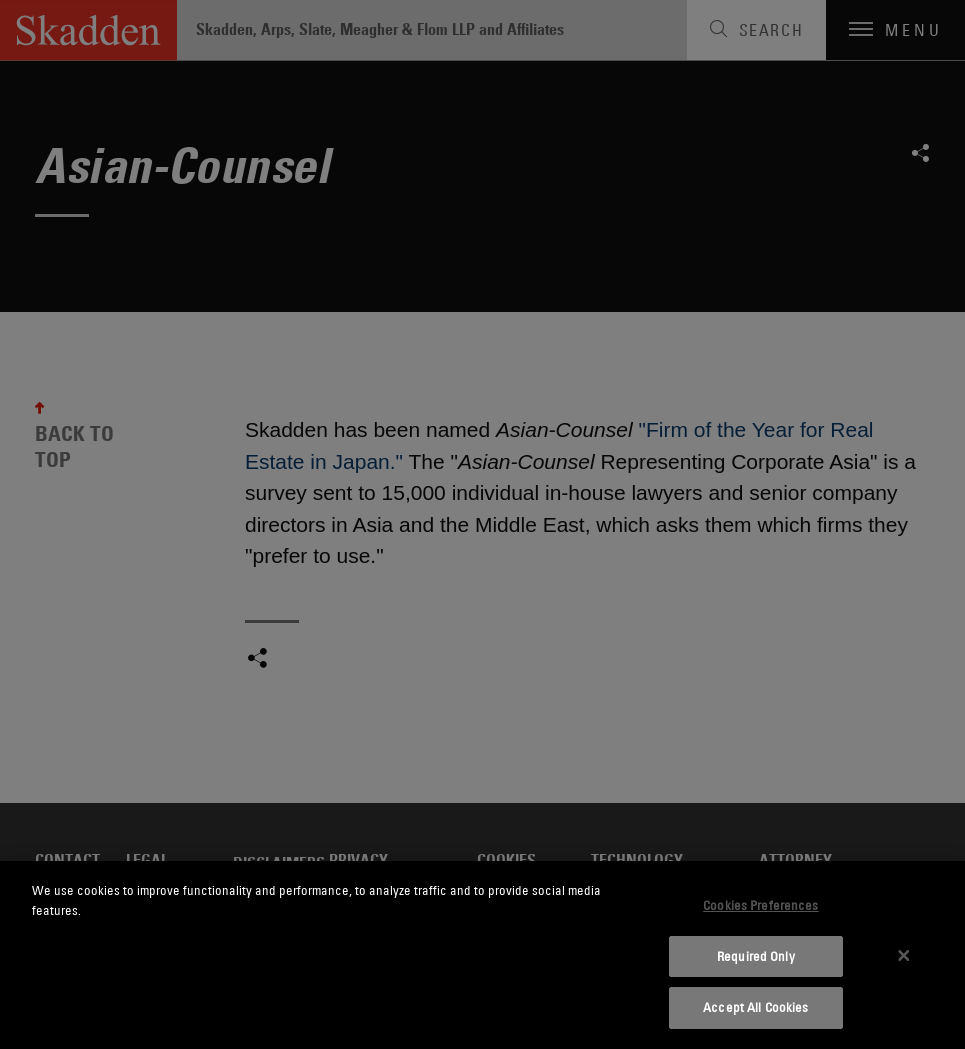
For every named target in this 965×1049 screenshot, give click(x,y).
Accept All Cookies (755, 1007)
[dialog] (482, 955)
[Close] (904, 955)
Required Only (756, 956)
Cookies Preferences (760, 905)
